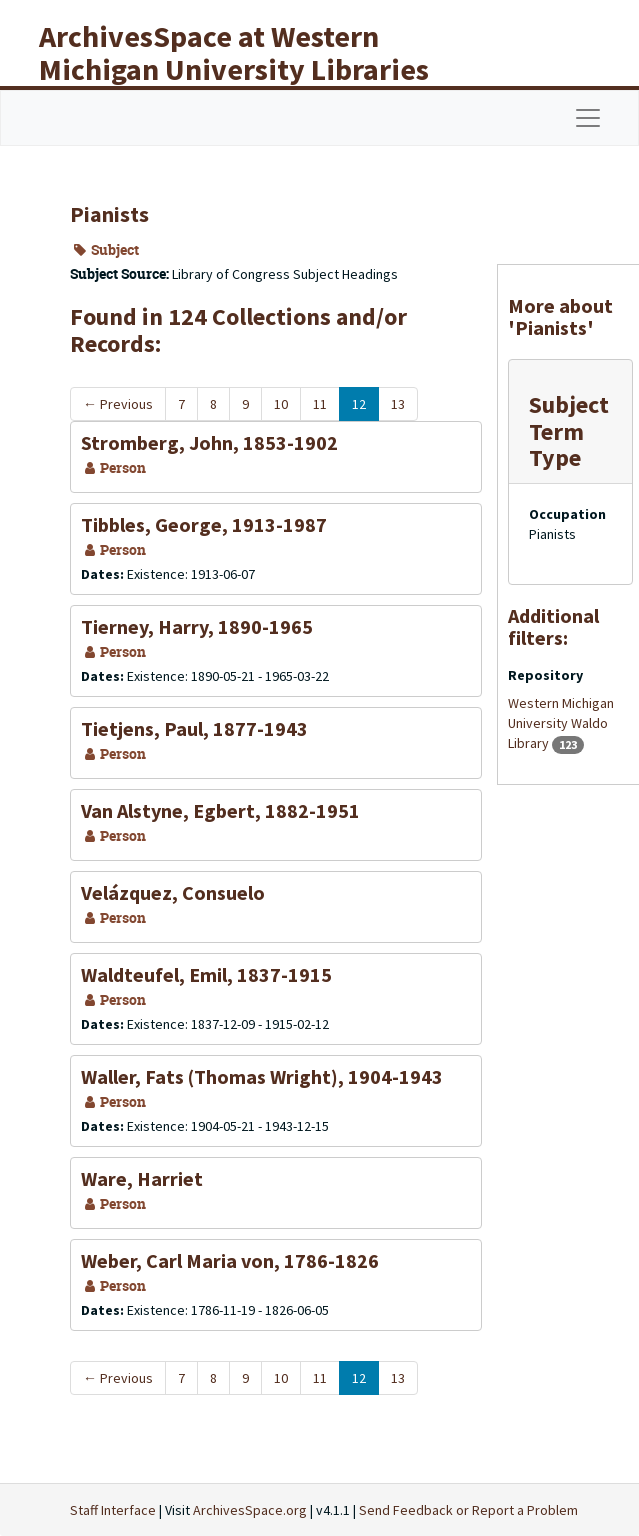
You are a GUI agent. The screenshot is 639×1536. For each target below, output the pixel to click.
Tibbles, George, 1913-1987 (204, 524)
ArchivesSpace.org (250, 1510)
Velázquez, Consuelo (173, 892)
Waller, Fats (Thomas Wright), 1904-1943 (262, 1076)
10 (281, 404)
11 (320, 404)
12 (359, 404)
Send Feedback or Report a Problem (468, 1510)
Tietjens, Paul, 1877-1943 (194, 728)
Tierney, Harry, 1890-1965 (197, 626)
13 (398, 404)
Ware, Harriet (142, 1178)
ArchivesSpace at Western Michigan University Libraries (234, 52)
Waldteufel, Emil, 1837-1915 (206, 974)
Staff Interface (113, 1510)
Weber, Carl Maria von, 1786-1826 (230, 1260)
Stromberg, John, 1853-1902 (209, 442)
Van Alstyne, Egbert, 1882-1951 (220, 810)
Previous (118, 404)
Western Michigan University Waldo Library (561, 723)
